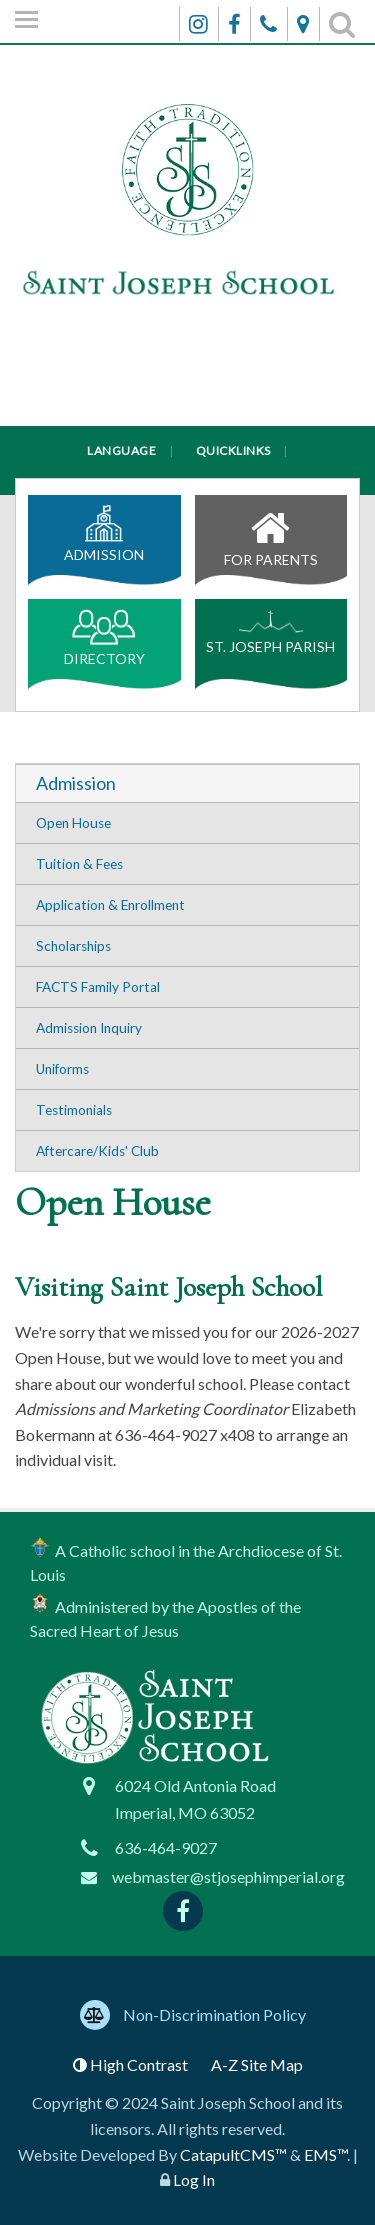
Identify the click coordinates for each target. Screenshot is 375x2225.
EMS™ (325, 2154)
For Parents (271, 534)
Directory (104, 638)
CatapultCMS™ (233, 2154)
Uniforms (62, 1069)
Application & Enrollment (110, 905)
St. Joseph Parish (270, 632)
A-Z (257, 2064)
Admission (104, 534)
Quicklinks (233, 450)
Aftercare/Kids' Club (97, 1151)
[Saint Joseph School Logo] (187, 240)
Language (121, 450)
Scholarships (73, 946)
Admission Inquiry (89, 1028)
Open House (73, 823)
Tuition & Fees (79, 864)
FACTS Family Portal (98, 987)
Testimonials (74, 1110)
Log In (194, 2179)
